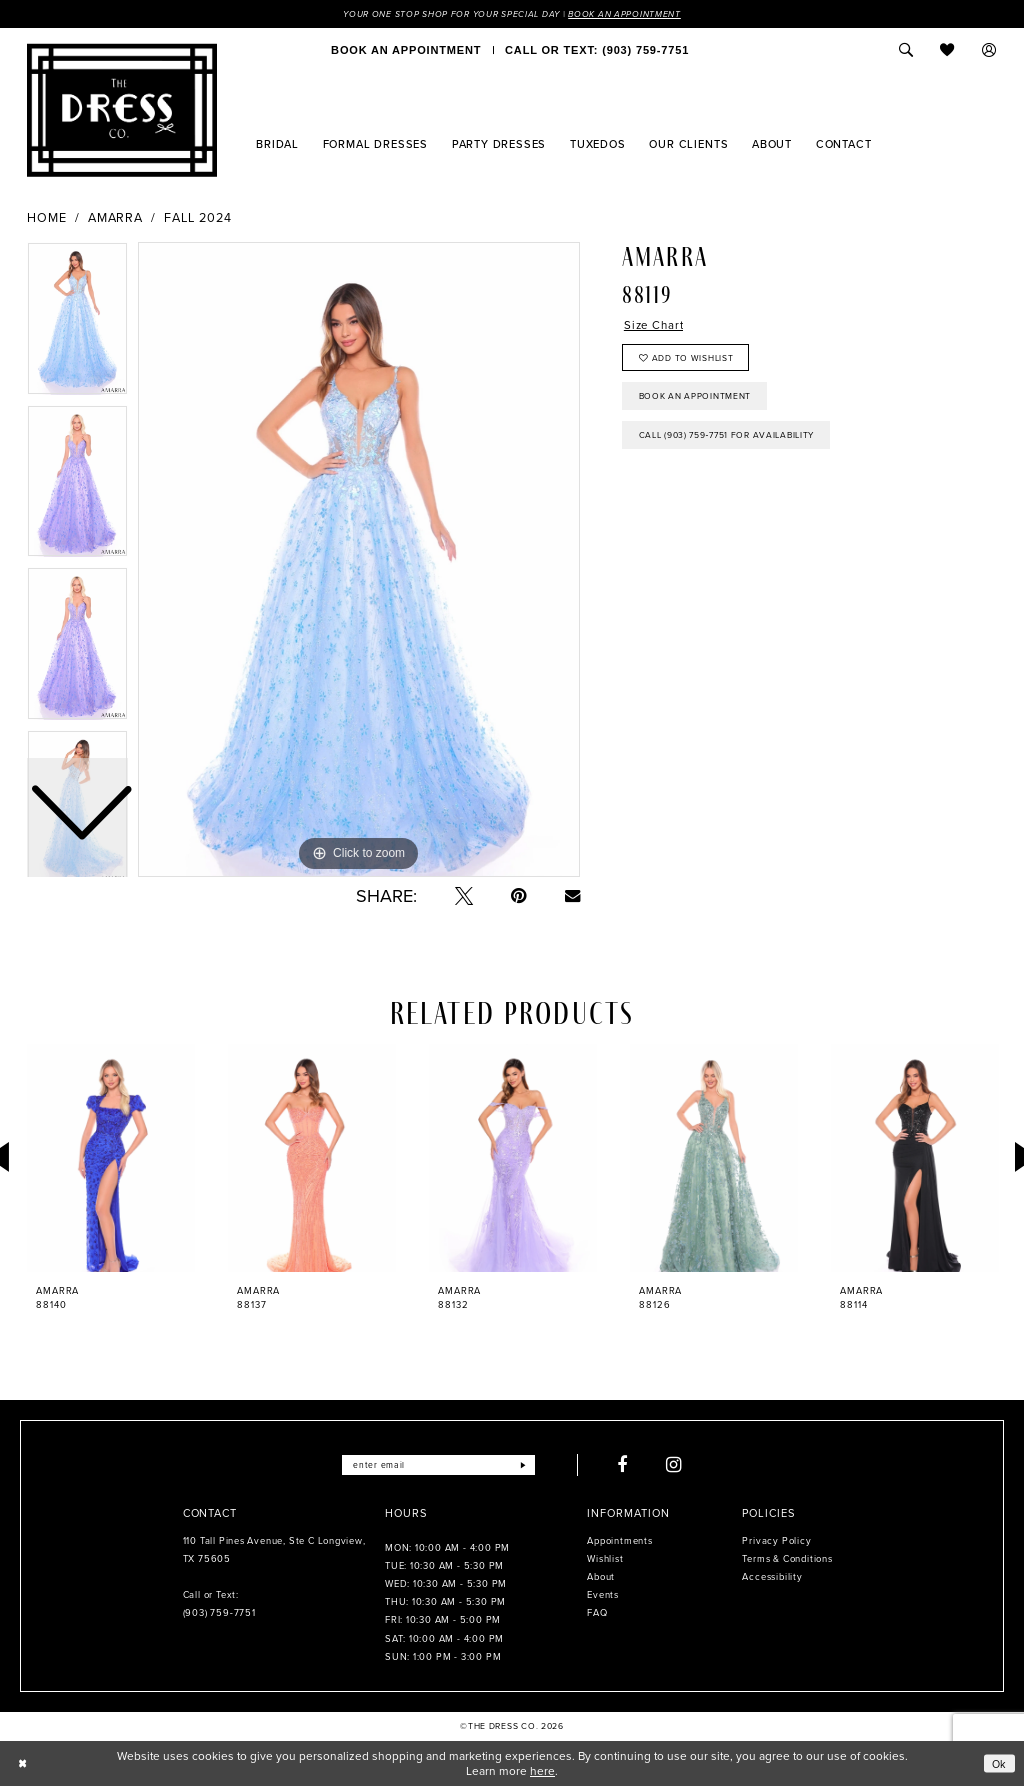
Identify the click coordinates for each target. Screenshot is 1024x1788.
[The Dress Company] (122, 111)
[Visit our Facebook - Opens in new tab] (630, 1466)
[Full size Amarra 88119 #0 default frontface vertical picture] (359, 561)
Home (47, 219)
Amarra (116, 219)
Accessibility (772, 1578)
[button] (990, 51)
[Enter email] (437, 1466)
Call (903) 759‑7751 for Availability (736, 447)
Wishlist (605, 1560)
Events (603, 1596)
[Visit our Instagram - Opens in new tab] (682, 1466)
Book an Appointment (635, 14)
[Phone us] (597, 51)
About (601, 1578)
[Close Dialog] (23, 1765)
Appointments (619, 1542)
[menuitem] (406, 51)
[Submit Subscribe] (530, 1466)
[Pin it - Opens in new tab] (519, 897)
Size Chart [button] (657, 328)
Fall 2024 (198, 219)
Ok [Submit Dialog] (998, 1764)
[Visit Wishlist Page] (948, 51)
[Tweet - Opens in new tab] (464, 897)
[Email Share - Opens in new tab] (572, 896)
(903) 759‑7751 (219, 1615)
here (542, 1772)
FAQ (597, 1615)
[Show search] (906, 51)
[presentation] (111, 1159)
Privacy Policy (776, 1542)
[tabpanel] (359, 561)
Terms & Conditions (787, 1560)
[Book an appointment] (406, 51)
